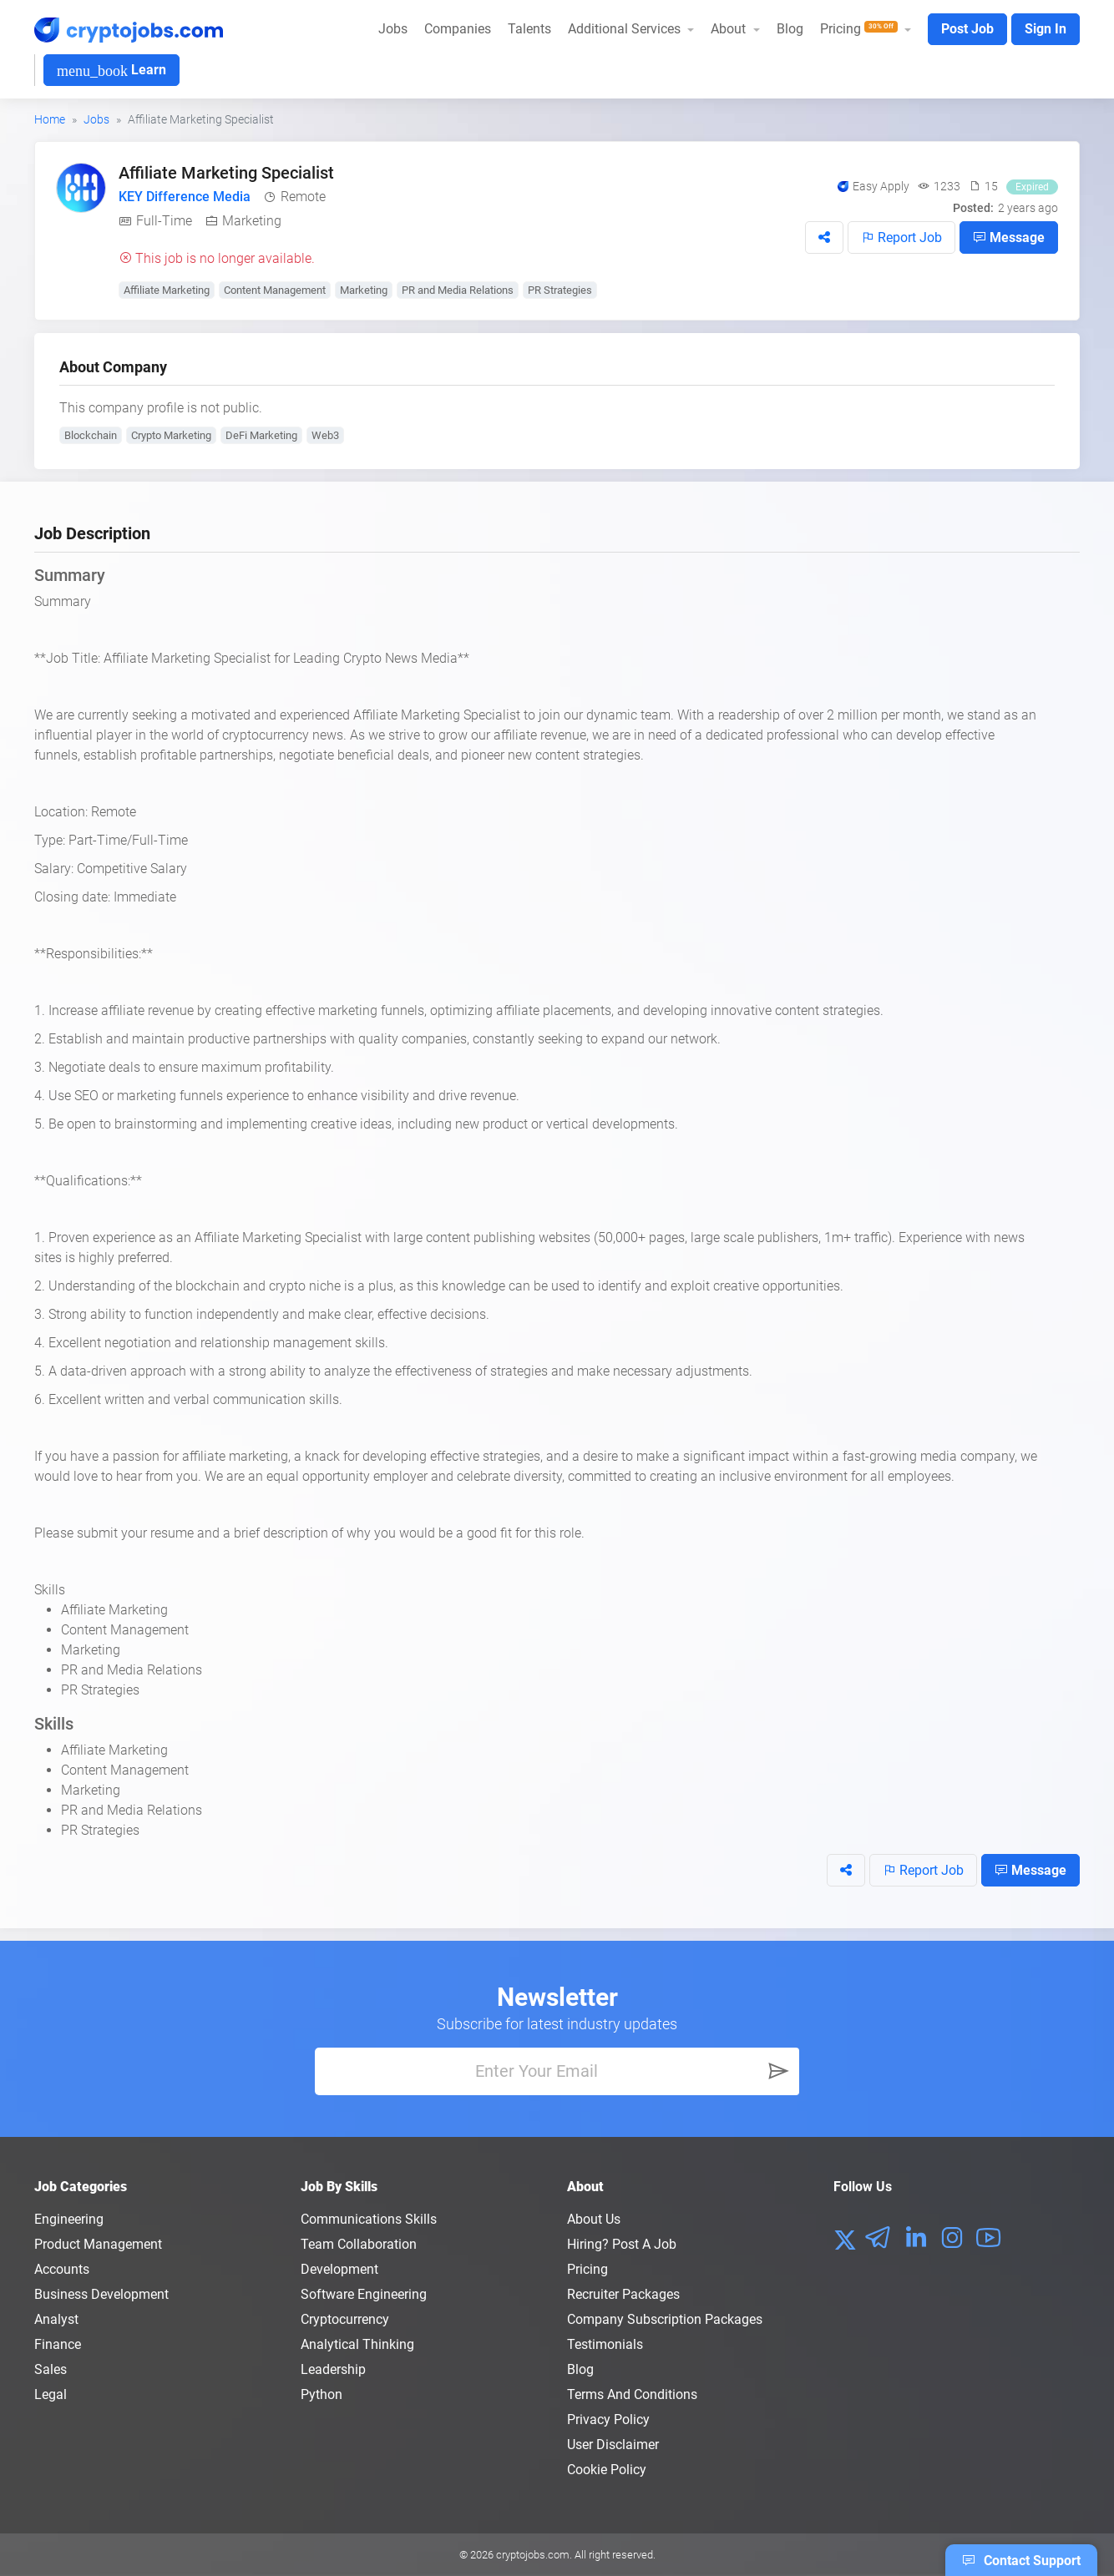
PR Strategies (560, 290)
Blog (790, 29)
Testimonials (605, 2344)
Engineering (69, 2219)
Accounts (61, 2269)
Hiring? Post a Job (621, 2244)
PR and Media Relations (458, 290)
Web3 (325, 435)
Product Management (98, 2244)
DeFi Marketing (261, 435)
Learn (111, 70)
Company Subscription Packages (664, 2319)
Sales (50, 2369)
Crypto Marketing (171, 435)
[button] (824, 237)
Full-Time (164, 221)
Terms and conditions (632, 2394)
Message (1009, 237)
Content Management (275, 290)
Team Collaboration (359, 2244)
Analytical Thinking (357, 2344)
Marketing (251, 221)
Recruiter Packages (623, 2294)
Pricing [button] (860, 29)
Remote (303, 197)
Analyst (56, 2319)
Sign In (1045, 29)
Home (49, 119)
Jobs (393, 29)
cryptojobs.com (533, 2554)
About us (593, 2219)
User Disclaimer (613, 2444)
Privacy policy (608, 2419)
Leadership (333, 2369)
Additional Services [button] (626, 29)
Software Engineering (364, 2294)
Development (339, 2269)
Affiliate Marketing (167, 290)
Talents (529, 29)
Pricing (587, 2269)
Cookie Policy (606, 2470)
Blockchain (90, 435)
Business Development (101, 2294)
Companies (457, 29)
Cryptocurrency (345, 2319)
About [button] (730, 29)
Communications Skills (369, 2219)
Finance (57, 2344)
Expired (1032, 187)
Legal (50, 2394)
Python (321, 2394)
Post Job (967, 29)
